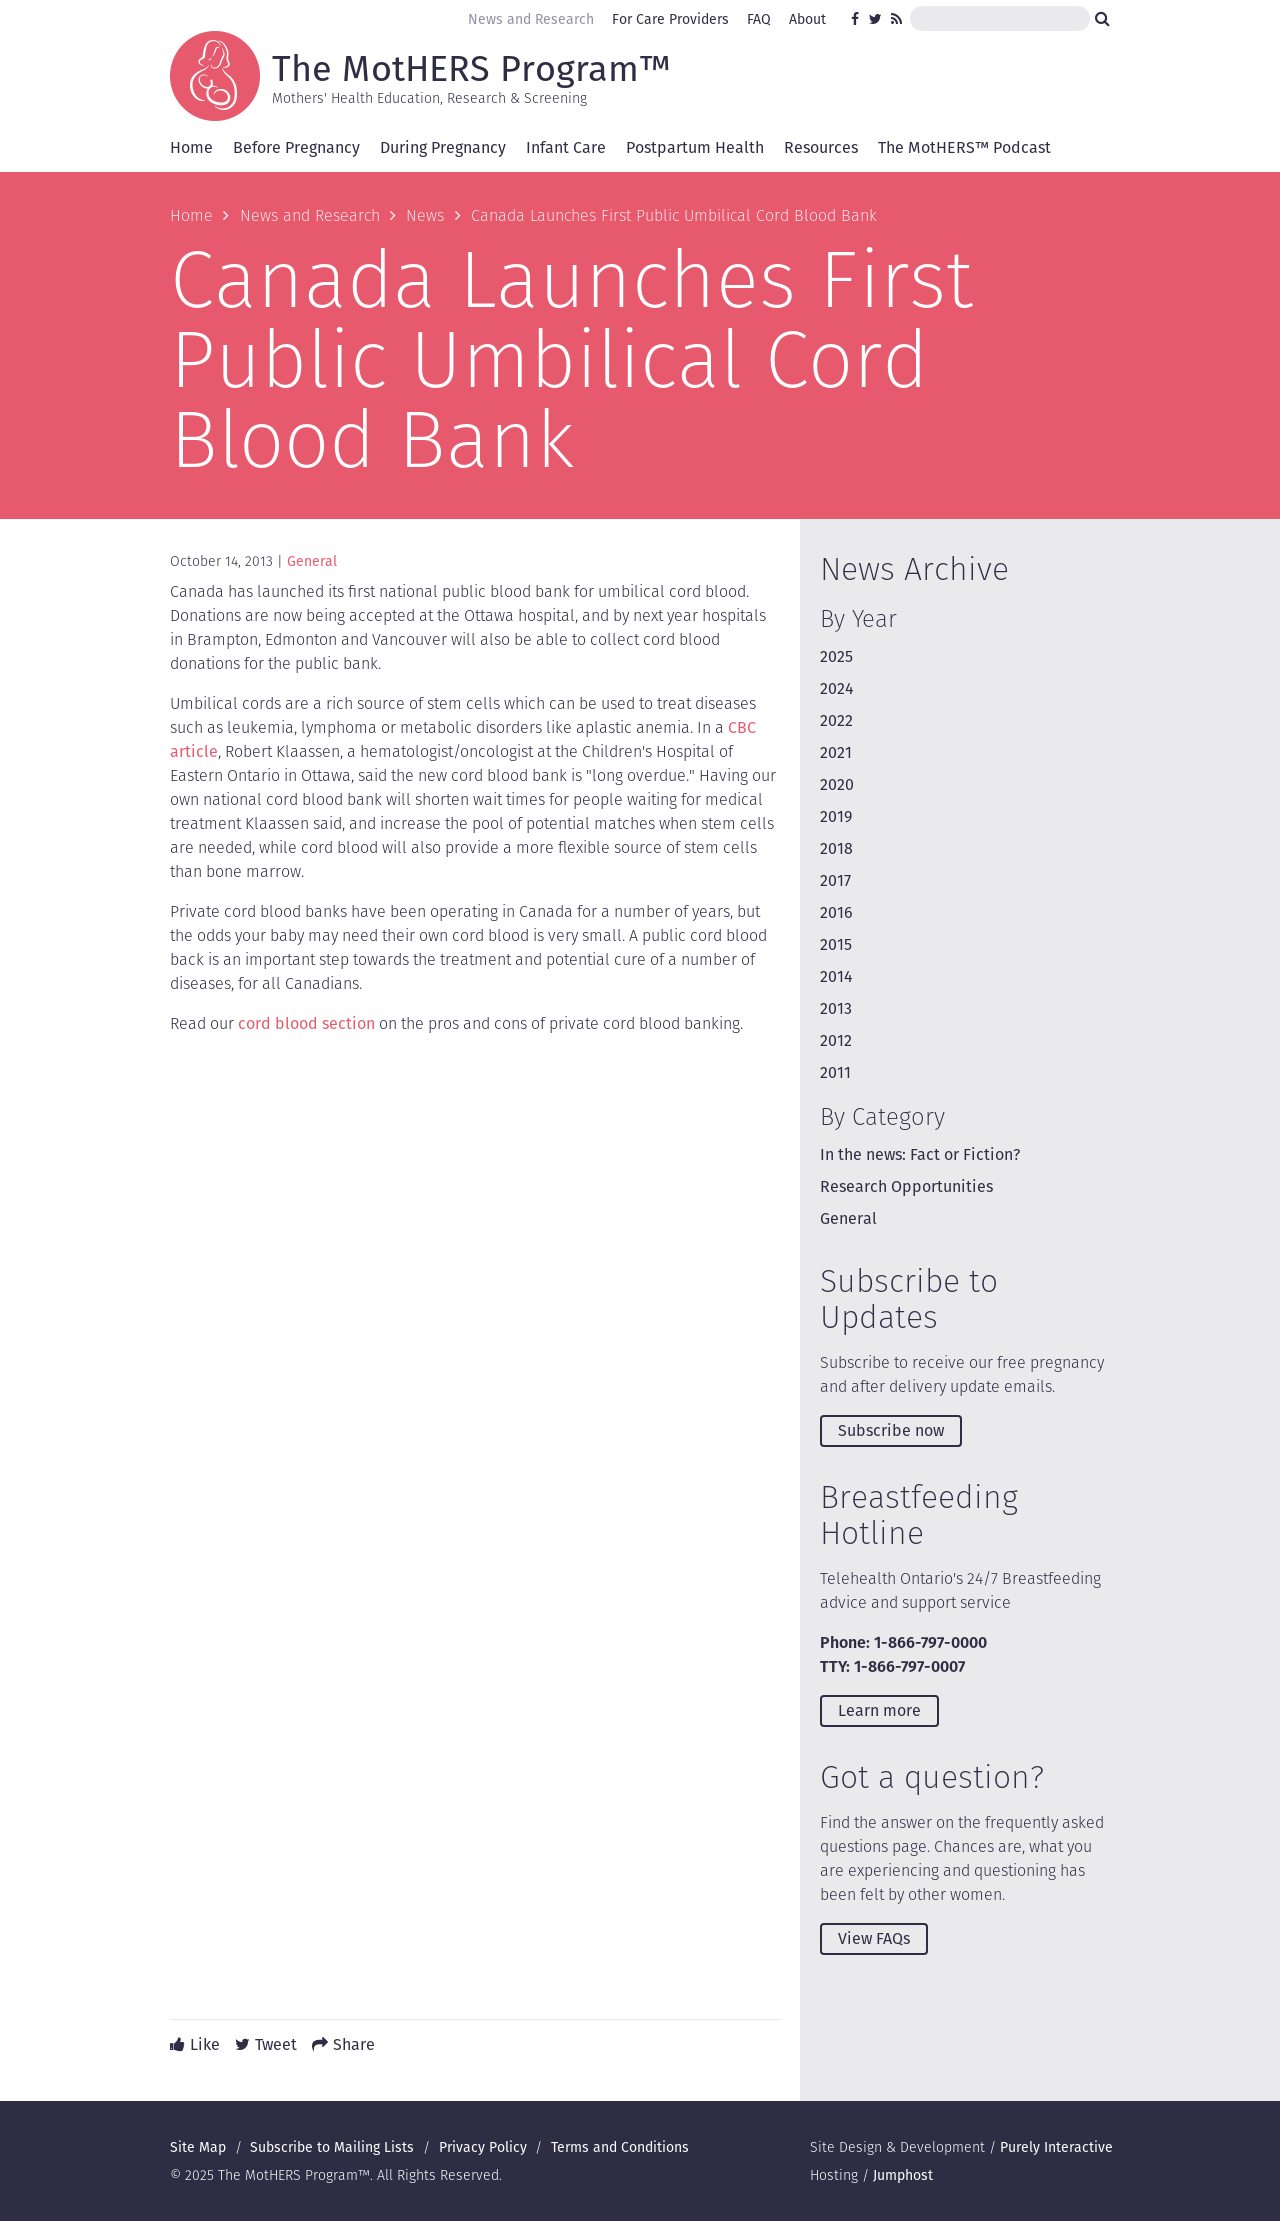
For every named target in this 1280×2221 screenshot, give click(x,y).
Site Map (198, 2147)
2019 (836, 816)
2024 (837, 688)
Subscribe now (891, 1430)
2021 (836, 752)
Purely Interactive (1056, 2147)
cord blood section (306, 1023)
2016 (836, 912)
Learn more (879, 1710)
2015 (836, 944)
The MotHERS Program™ (471, 67)
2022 (836, 720)
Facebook (858, 19)
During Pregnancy (443, 147)
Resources (821, 147)
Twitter (876, 19)
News (425, 215)
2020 (837, 784)
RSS (898, 19)
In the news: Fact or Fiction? (920, 1154)
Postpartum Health (695, 147)
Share (354, 2044)
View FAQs (874, 1938)
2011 (835, 1072)
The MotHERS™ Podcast (964, 147)
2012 (836, 1040)
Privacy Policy (483, 2147)
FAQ (759, 19)
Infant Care (566, 147)
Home (191, 147)
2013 (836, 1008)
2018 (836, 848)
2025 (836, 656)
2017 (835, 880)
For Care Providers (670, 19)
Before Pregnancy (296, 147)
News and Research (531, 19)
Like (205, 2044)
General (312, 561)
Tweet (276, 2044)
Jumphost (903, 2175)
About (807, 19)
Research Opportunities (906, 1186)
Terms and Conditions (620, 2147)
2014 (836, 976)
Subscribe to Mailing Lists (332, 2147)
